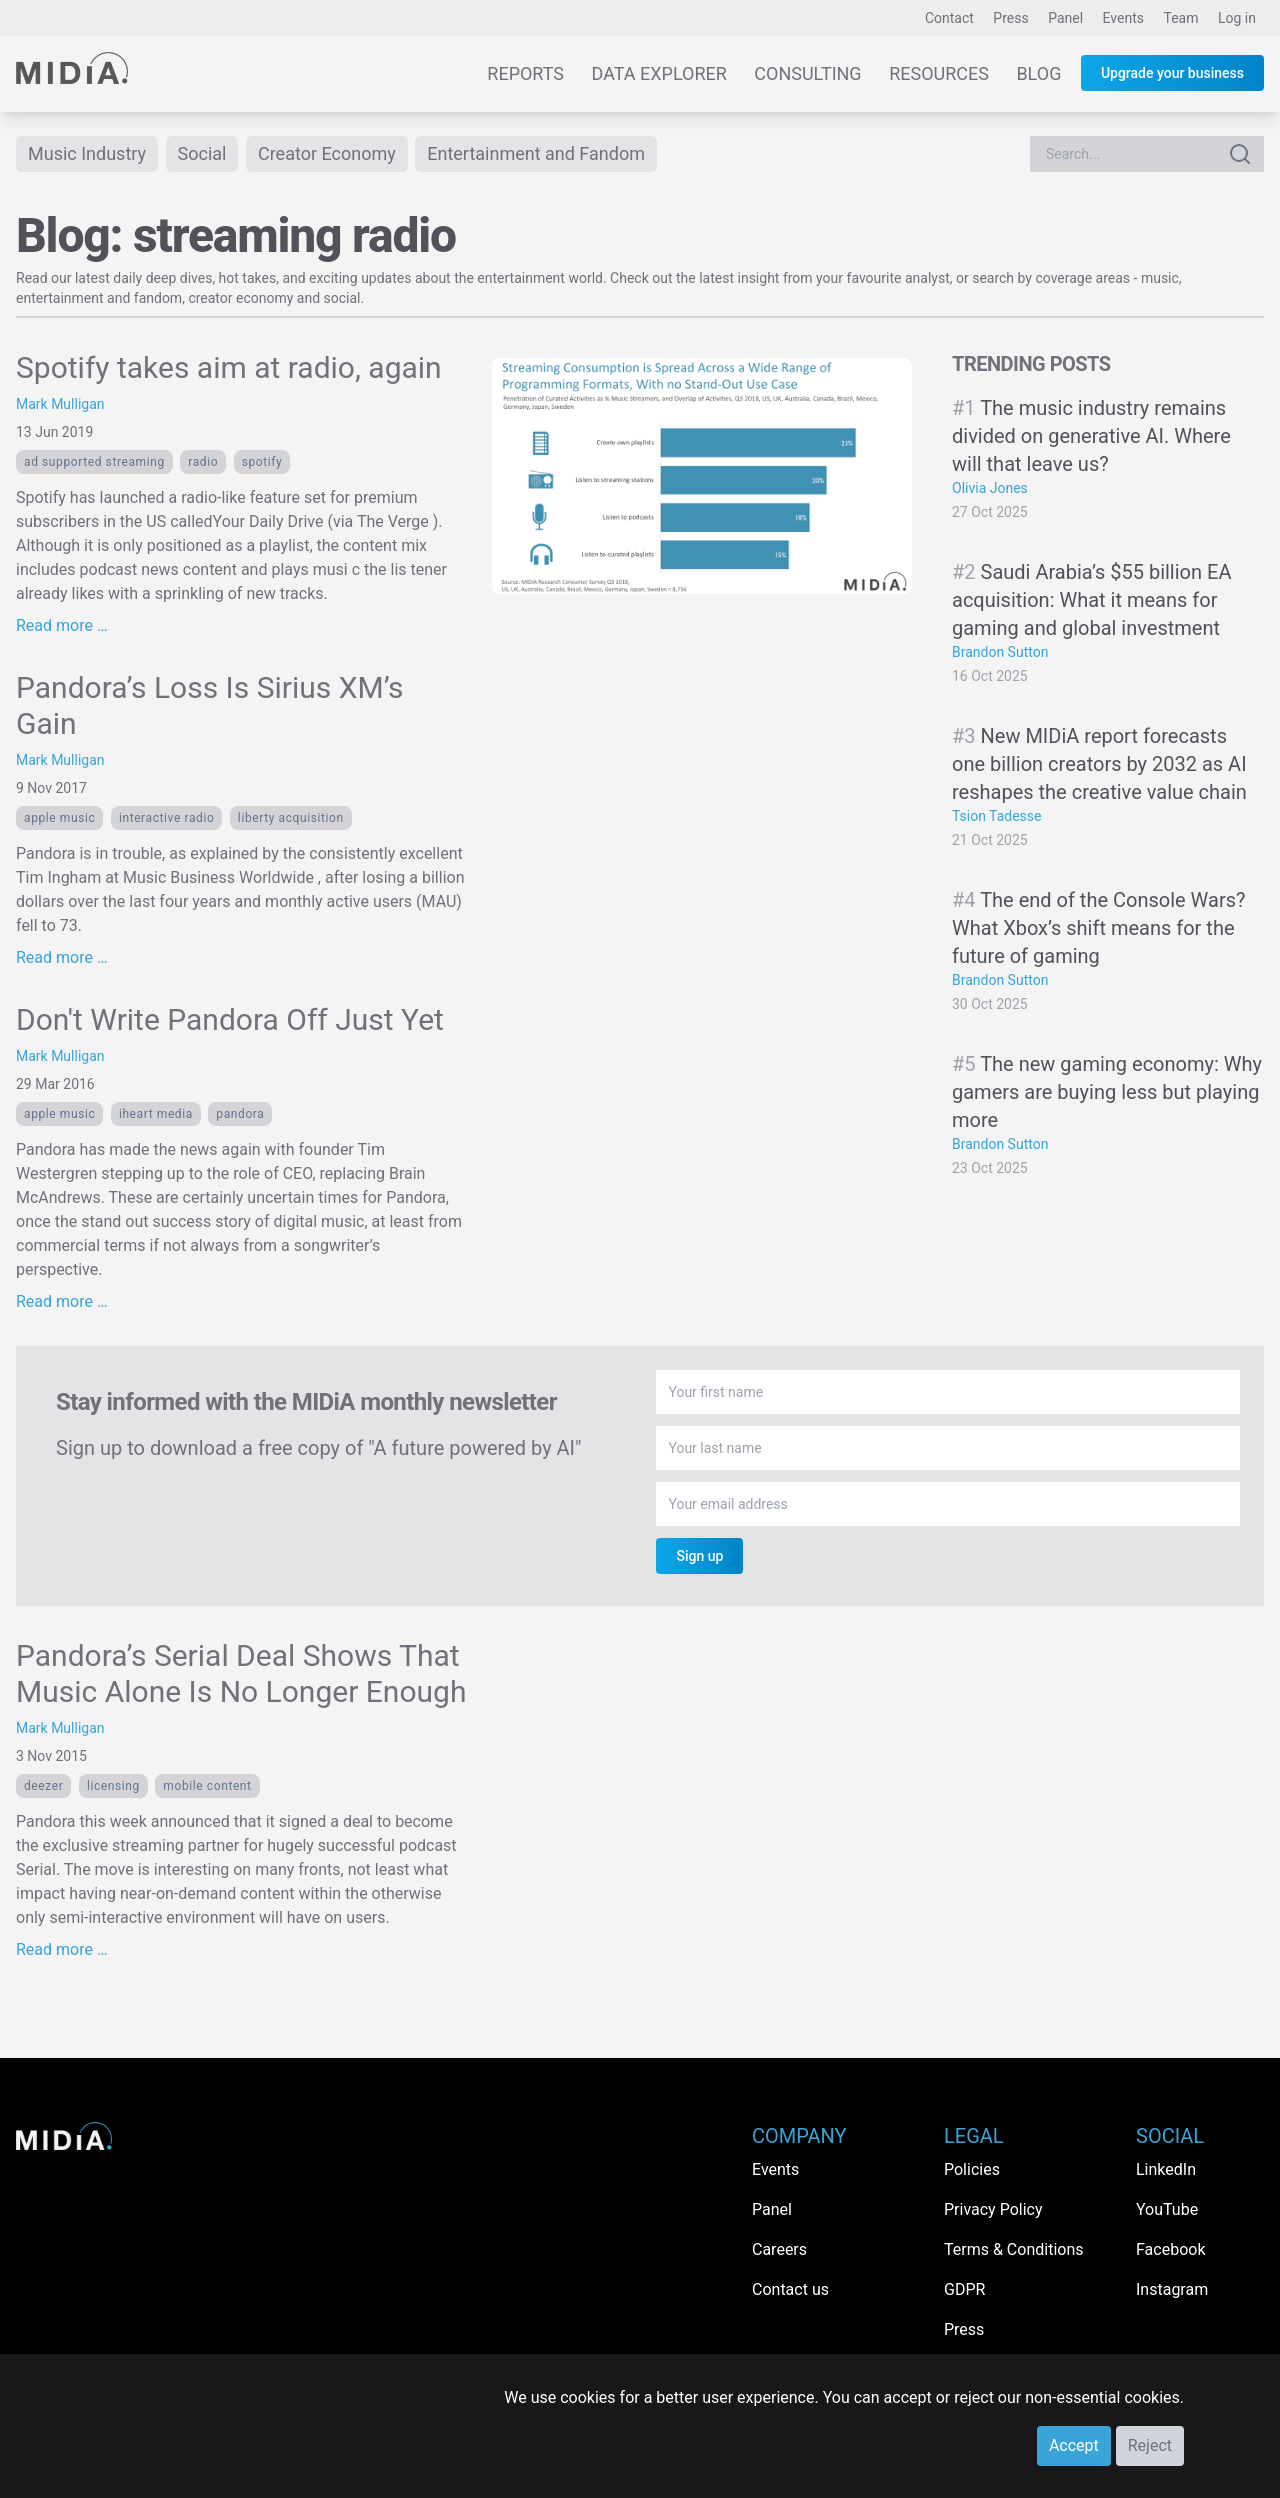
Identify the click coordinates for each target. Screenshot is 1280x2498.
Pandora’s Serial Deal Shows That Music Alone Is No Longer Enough (241, 1673)
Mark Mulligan (60, 404)
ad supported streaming (94, 462)
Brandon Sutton (1000, 652)
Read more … (62, 625)
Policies (972, 2169)
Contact (949, 18)
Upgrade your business (1172, 73)
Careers (779, 2249)
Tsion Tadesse (997, 816)
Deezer (43, 1786)
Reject (1150, 2445)
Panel (1065, 18)
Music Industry (87, 153)
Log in (1237, 18)
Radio (203, 462)
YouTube (1167, 2209)
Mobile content (207, 1786)
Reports (525, 73)
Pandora (240, 1114)
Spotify (262, 462)
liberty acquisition (291, 818)
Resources (939, 73)
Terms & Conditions (1014, 2249)
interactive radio (166, 818)
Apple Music (59, 818)
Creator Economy (327, 153)
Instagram (1172, 2289)
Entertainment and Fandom (536, 153)
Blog (1038, 73)
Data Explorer (659, 73)
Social (202, 153)
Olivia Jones (990, 488)
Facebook (1170, 2249)
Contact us (790, 2289)
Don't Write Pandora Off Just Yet (230, 1019)
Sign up (699, 1556)
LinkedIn (1166, 2169)
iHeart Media (156, 1114)
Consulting (807, 73)
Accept (1074, 2445)
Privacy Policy (993, 2209)
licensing (113, 1786)
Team (1181, 18)
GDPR (964, 2289)
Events (1123, 18)
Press (1010, 18)
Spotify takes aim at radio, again (229, 367)
